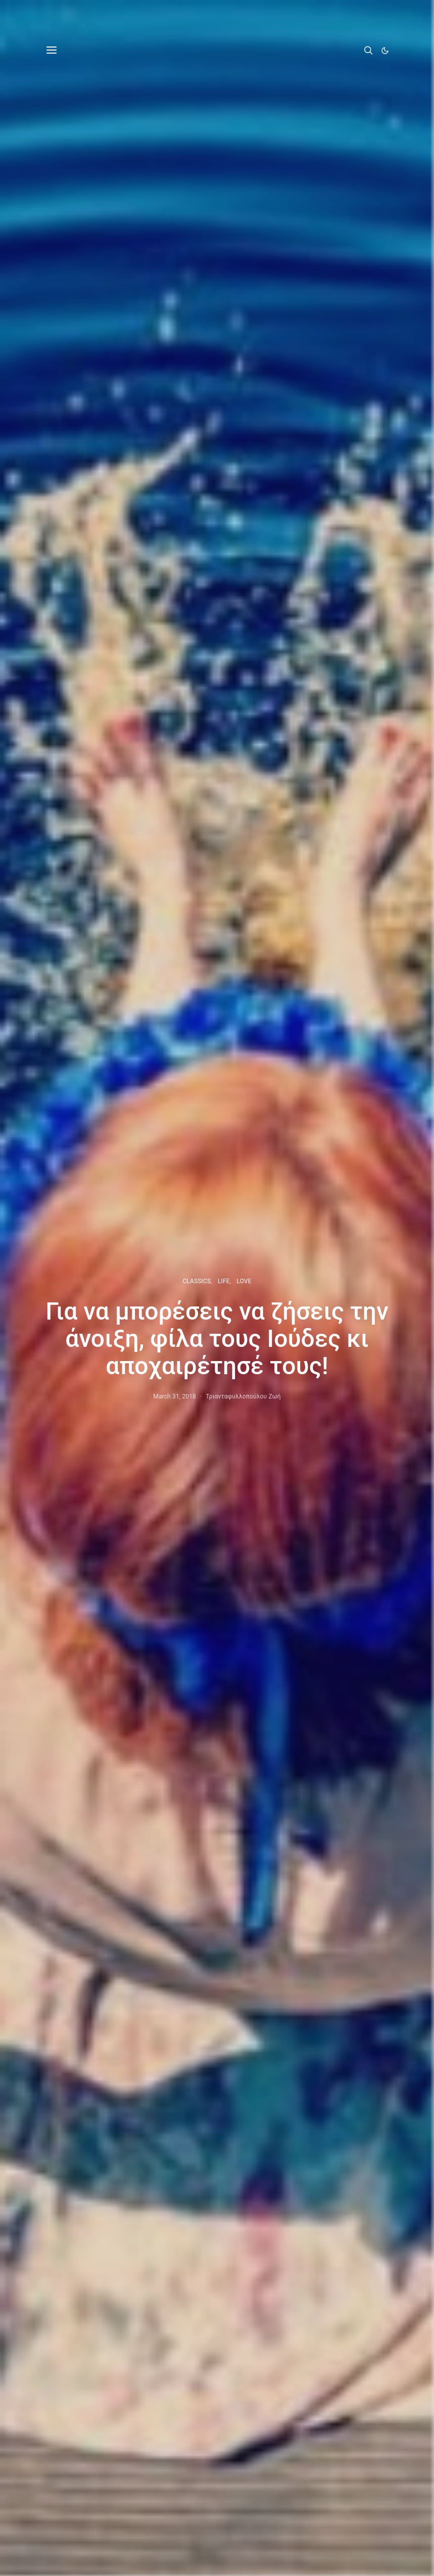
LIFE (224, 1281)
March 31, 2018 (174, 1396)
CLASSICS (196, 1281)
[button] (385, 51)
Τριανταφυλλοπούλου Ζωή (243, 1396)
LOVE (243, 1281)
